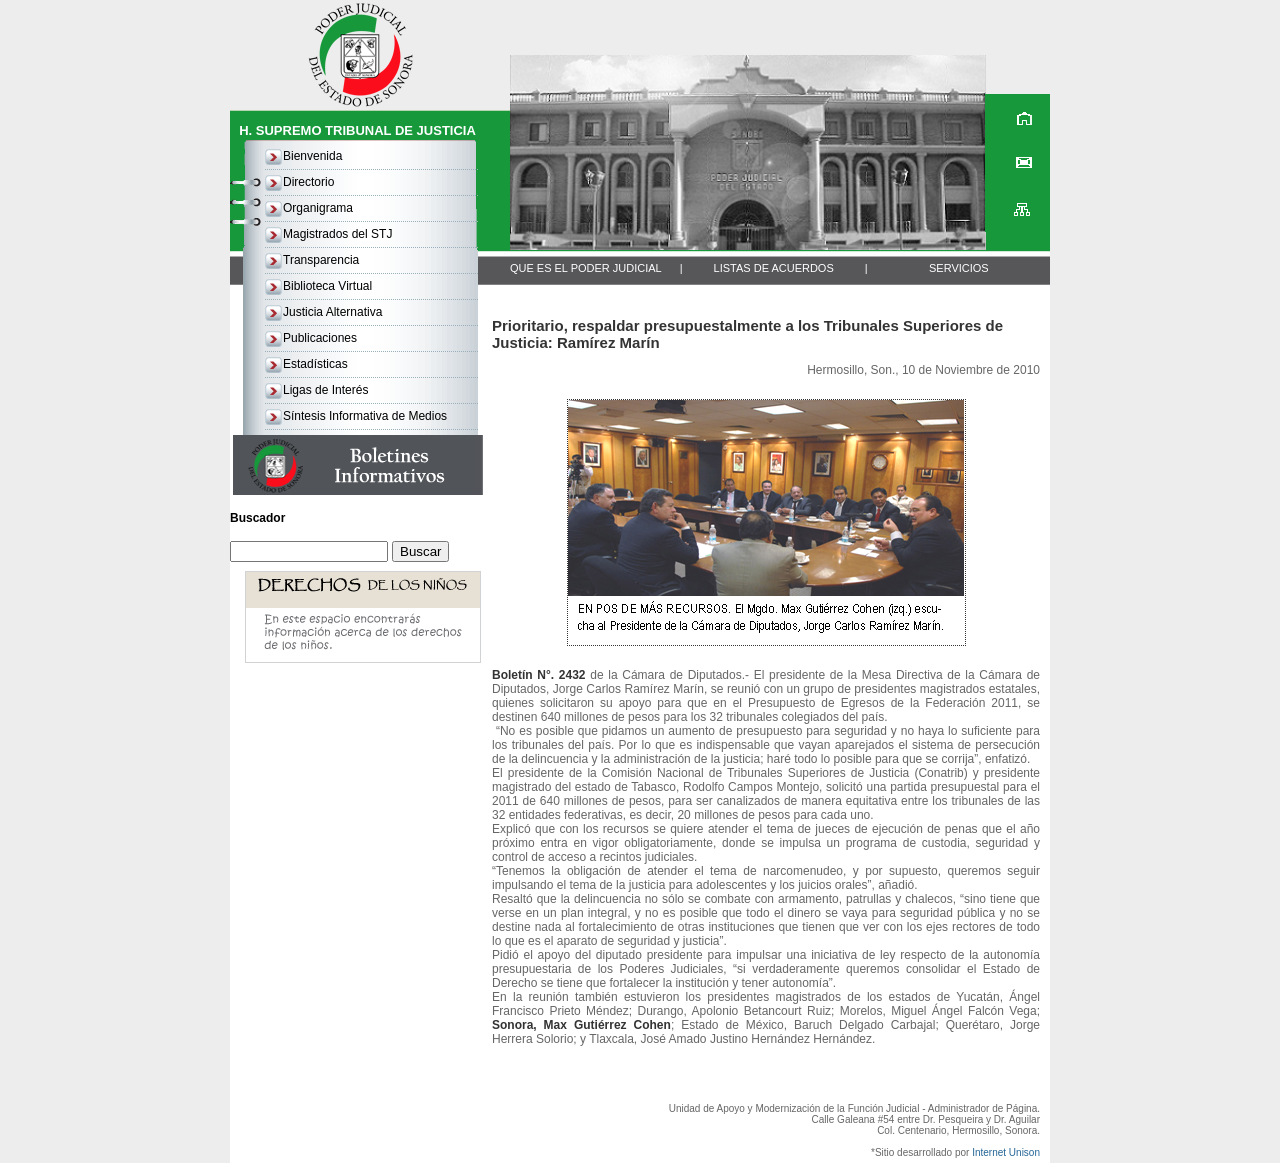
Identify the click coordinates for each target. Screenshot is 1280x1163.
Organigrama (318, 208)
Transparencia (321, 260)
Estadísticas (315, 364)
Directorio (308, 182)
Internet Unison (1006, 1152)
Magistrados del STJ (337, 234)
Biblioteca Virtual (327, 286)
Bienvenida (312, 156)
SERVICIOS (959, 268)
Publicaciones (320, 338)
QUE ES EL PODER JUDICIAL (586, 268)
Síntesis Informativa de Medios (365, 416)
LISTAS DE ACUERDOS (774, 268)
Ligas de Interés (325, 390)
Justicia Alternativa (332, 312)
